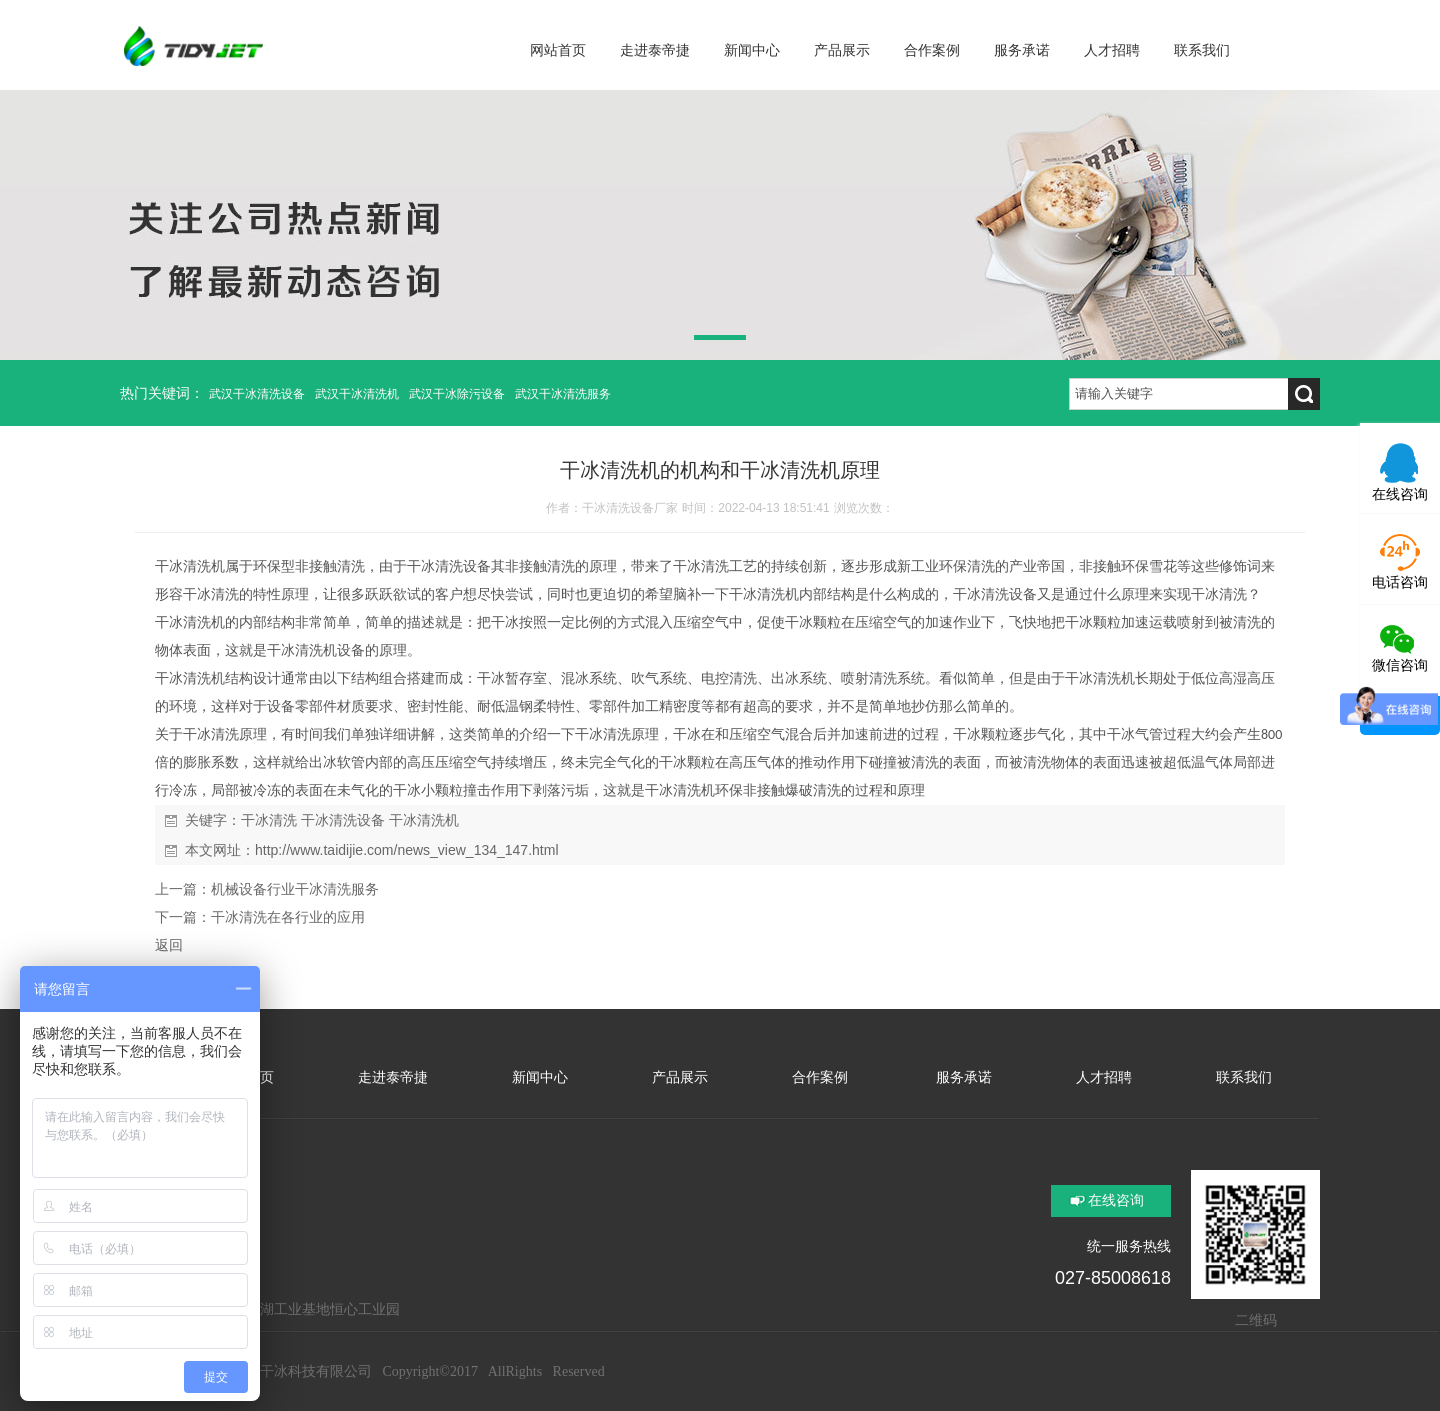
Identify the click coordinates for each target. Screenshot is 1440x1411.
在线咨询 (1116, 1200)
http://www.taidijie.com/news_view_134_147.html (407, 850)
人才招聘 (1104, 1077)
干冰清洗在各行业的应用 (288, 917)
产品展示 (680, 1077)
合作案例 (820, 1077)
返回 (169, 945)
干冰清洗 (269, 820)
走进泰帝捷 (393, 1077)
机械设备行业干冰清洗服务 (295, 889)
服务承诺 (962, 1077)
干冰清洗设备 (343, 820)
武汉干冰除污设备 (457, 394)
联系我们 (1244, 1077)
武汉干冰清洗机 (357, 394)
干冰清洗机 (190, 566)
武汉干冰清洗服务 (563, 394)
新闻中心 (540, 1077)
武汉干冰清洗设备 (257, 394)
